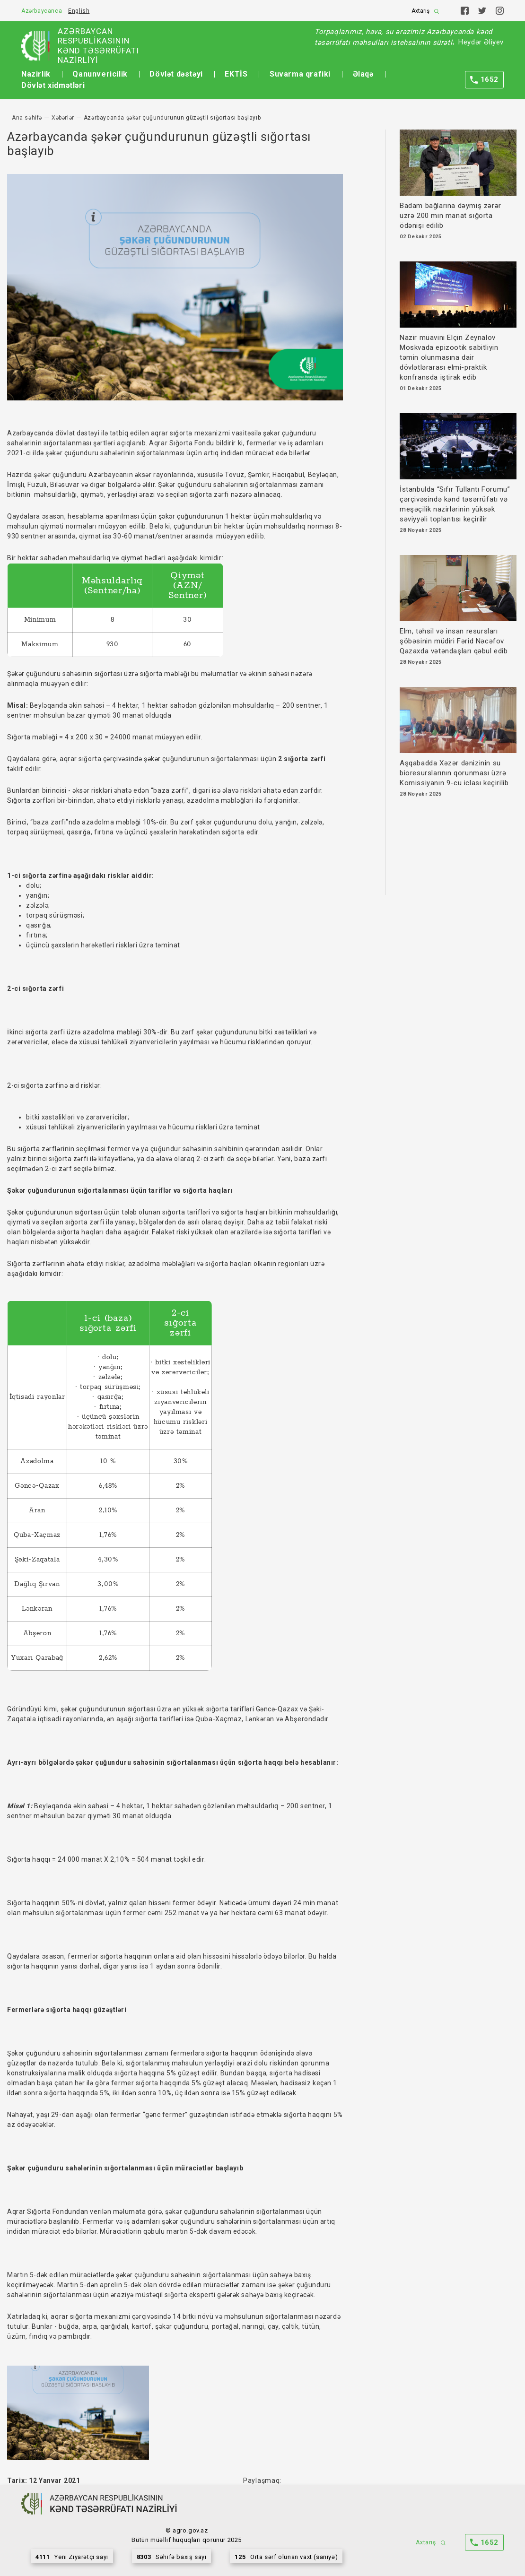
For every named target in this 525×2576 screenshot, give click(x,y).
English (78, 11)
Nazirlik (36, 73)
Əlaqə (363, 73)
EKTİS (236, 73)
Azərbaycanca (41, 11)
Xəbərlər (63, 117)
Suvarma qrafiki (300, 73)
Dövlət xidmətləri (53, 85)
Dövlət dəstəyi (175, 73)
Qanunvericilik (99, 73)
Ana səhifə (27, 117)
